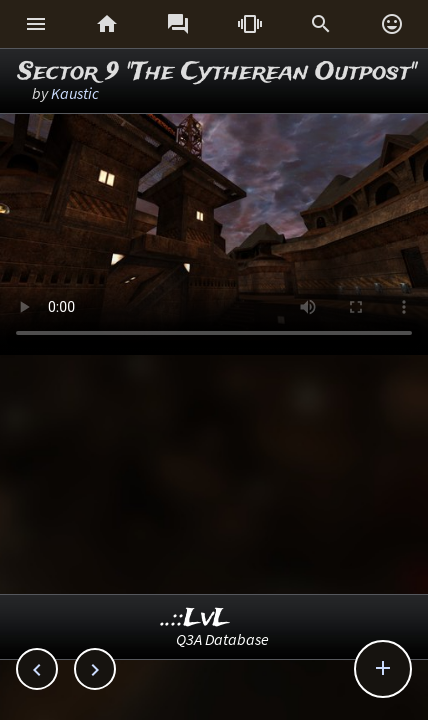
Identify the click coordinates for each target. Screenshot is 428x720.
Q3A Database (222, 639)
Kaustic (75, 93)
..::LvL (195, 618)
